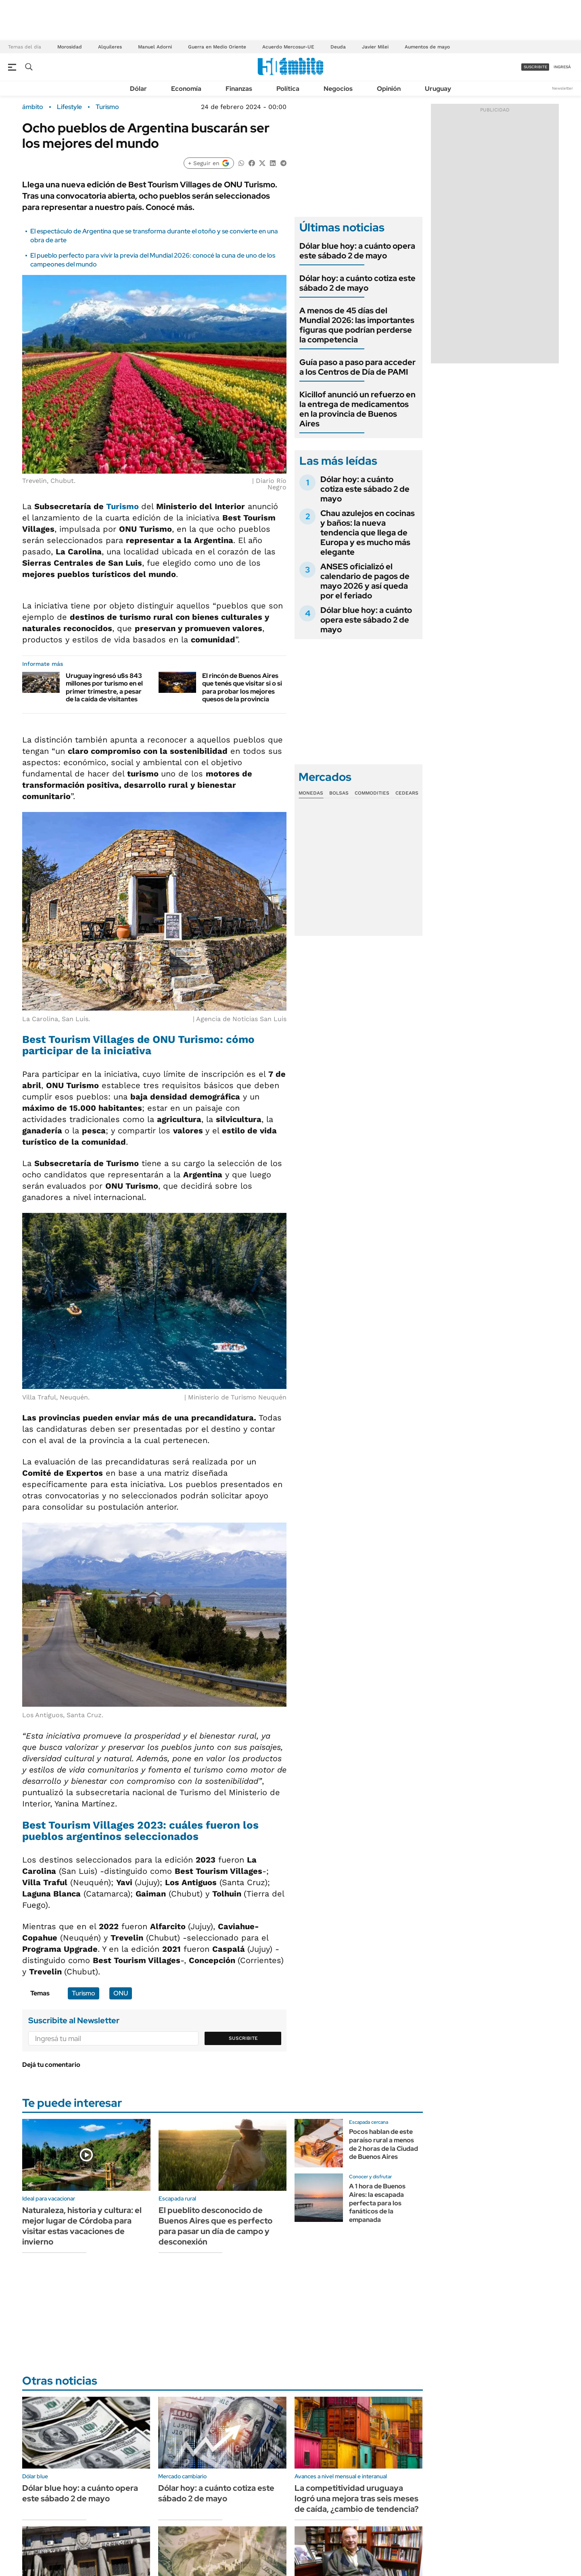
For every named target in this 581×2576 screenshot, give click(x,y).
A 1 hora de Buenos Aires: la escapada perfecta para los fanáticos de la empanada (377, 2203)
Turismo (107, 107)
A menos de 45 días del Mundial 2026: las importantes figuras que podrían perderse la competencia (356, 325)
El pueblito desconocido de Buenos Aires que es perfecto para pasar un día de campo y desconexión (215, 2226)
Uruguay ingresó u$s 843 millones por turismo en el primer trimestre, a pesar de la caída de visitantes (104, 687)
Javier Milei (375, 47)
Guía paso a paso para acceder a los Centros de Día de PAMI (357, 367)
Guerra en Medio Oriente (217, 47)
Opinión (389, 88)
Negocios (338, 88)
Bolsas (339, 793)
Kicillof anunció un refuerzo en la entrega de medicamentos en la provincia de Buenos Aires (357, 409)
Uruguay (438, 88)
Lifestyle (69, 107)
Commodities (372, 793)
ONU (120, 1993)
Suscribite (243, 2038)
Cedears (406, 793)
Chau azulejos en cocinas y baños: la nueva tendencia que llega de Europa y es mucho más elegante (367, 532)
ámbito (32, 107)
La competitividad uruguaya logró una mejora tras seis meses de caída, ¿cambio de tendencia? (357, 2498)
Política (287, 88)
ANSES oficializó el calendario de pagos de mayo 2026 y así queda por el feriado (365, 581)
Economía (186, 88)
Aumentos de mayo (427, 47)
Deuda (338, 47)
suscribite (535, 67)
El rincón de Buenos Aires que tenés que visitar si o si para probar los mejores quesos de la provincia (242, 687)
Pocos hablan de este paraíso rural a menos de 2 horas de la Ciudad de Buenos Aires (383, 2144)
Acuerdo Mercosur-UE (288, 47)
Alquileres (110, 47)
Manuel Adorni (155, 47)
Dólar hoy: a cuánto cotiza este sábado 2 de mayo (357, 283)
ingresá (562, 67)
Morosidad (69, 47)
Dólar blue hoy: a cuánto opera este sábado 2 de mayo (357, 251)
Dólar (138, 88)
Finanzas (239, 88)
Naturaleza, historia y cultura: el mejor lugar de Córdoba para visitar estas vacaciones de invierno (82, 2226)
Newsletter (562, 88)
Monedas (311, 793)
